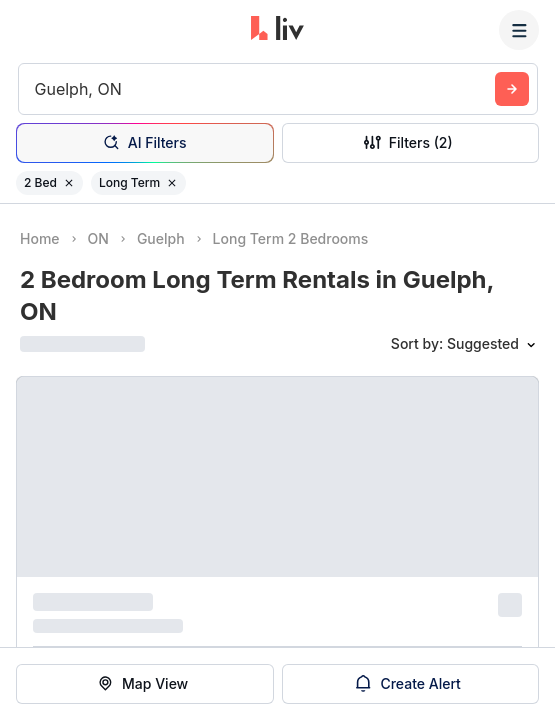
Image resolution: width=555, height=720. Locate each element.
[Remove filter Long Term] (172, 183)
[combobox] (37, 89)
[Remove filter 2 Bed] (69, 183)
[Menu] (519, 30)
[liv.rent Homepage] (277, 30)
